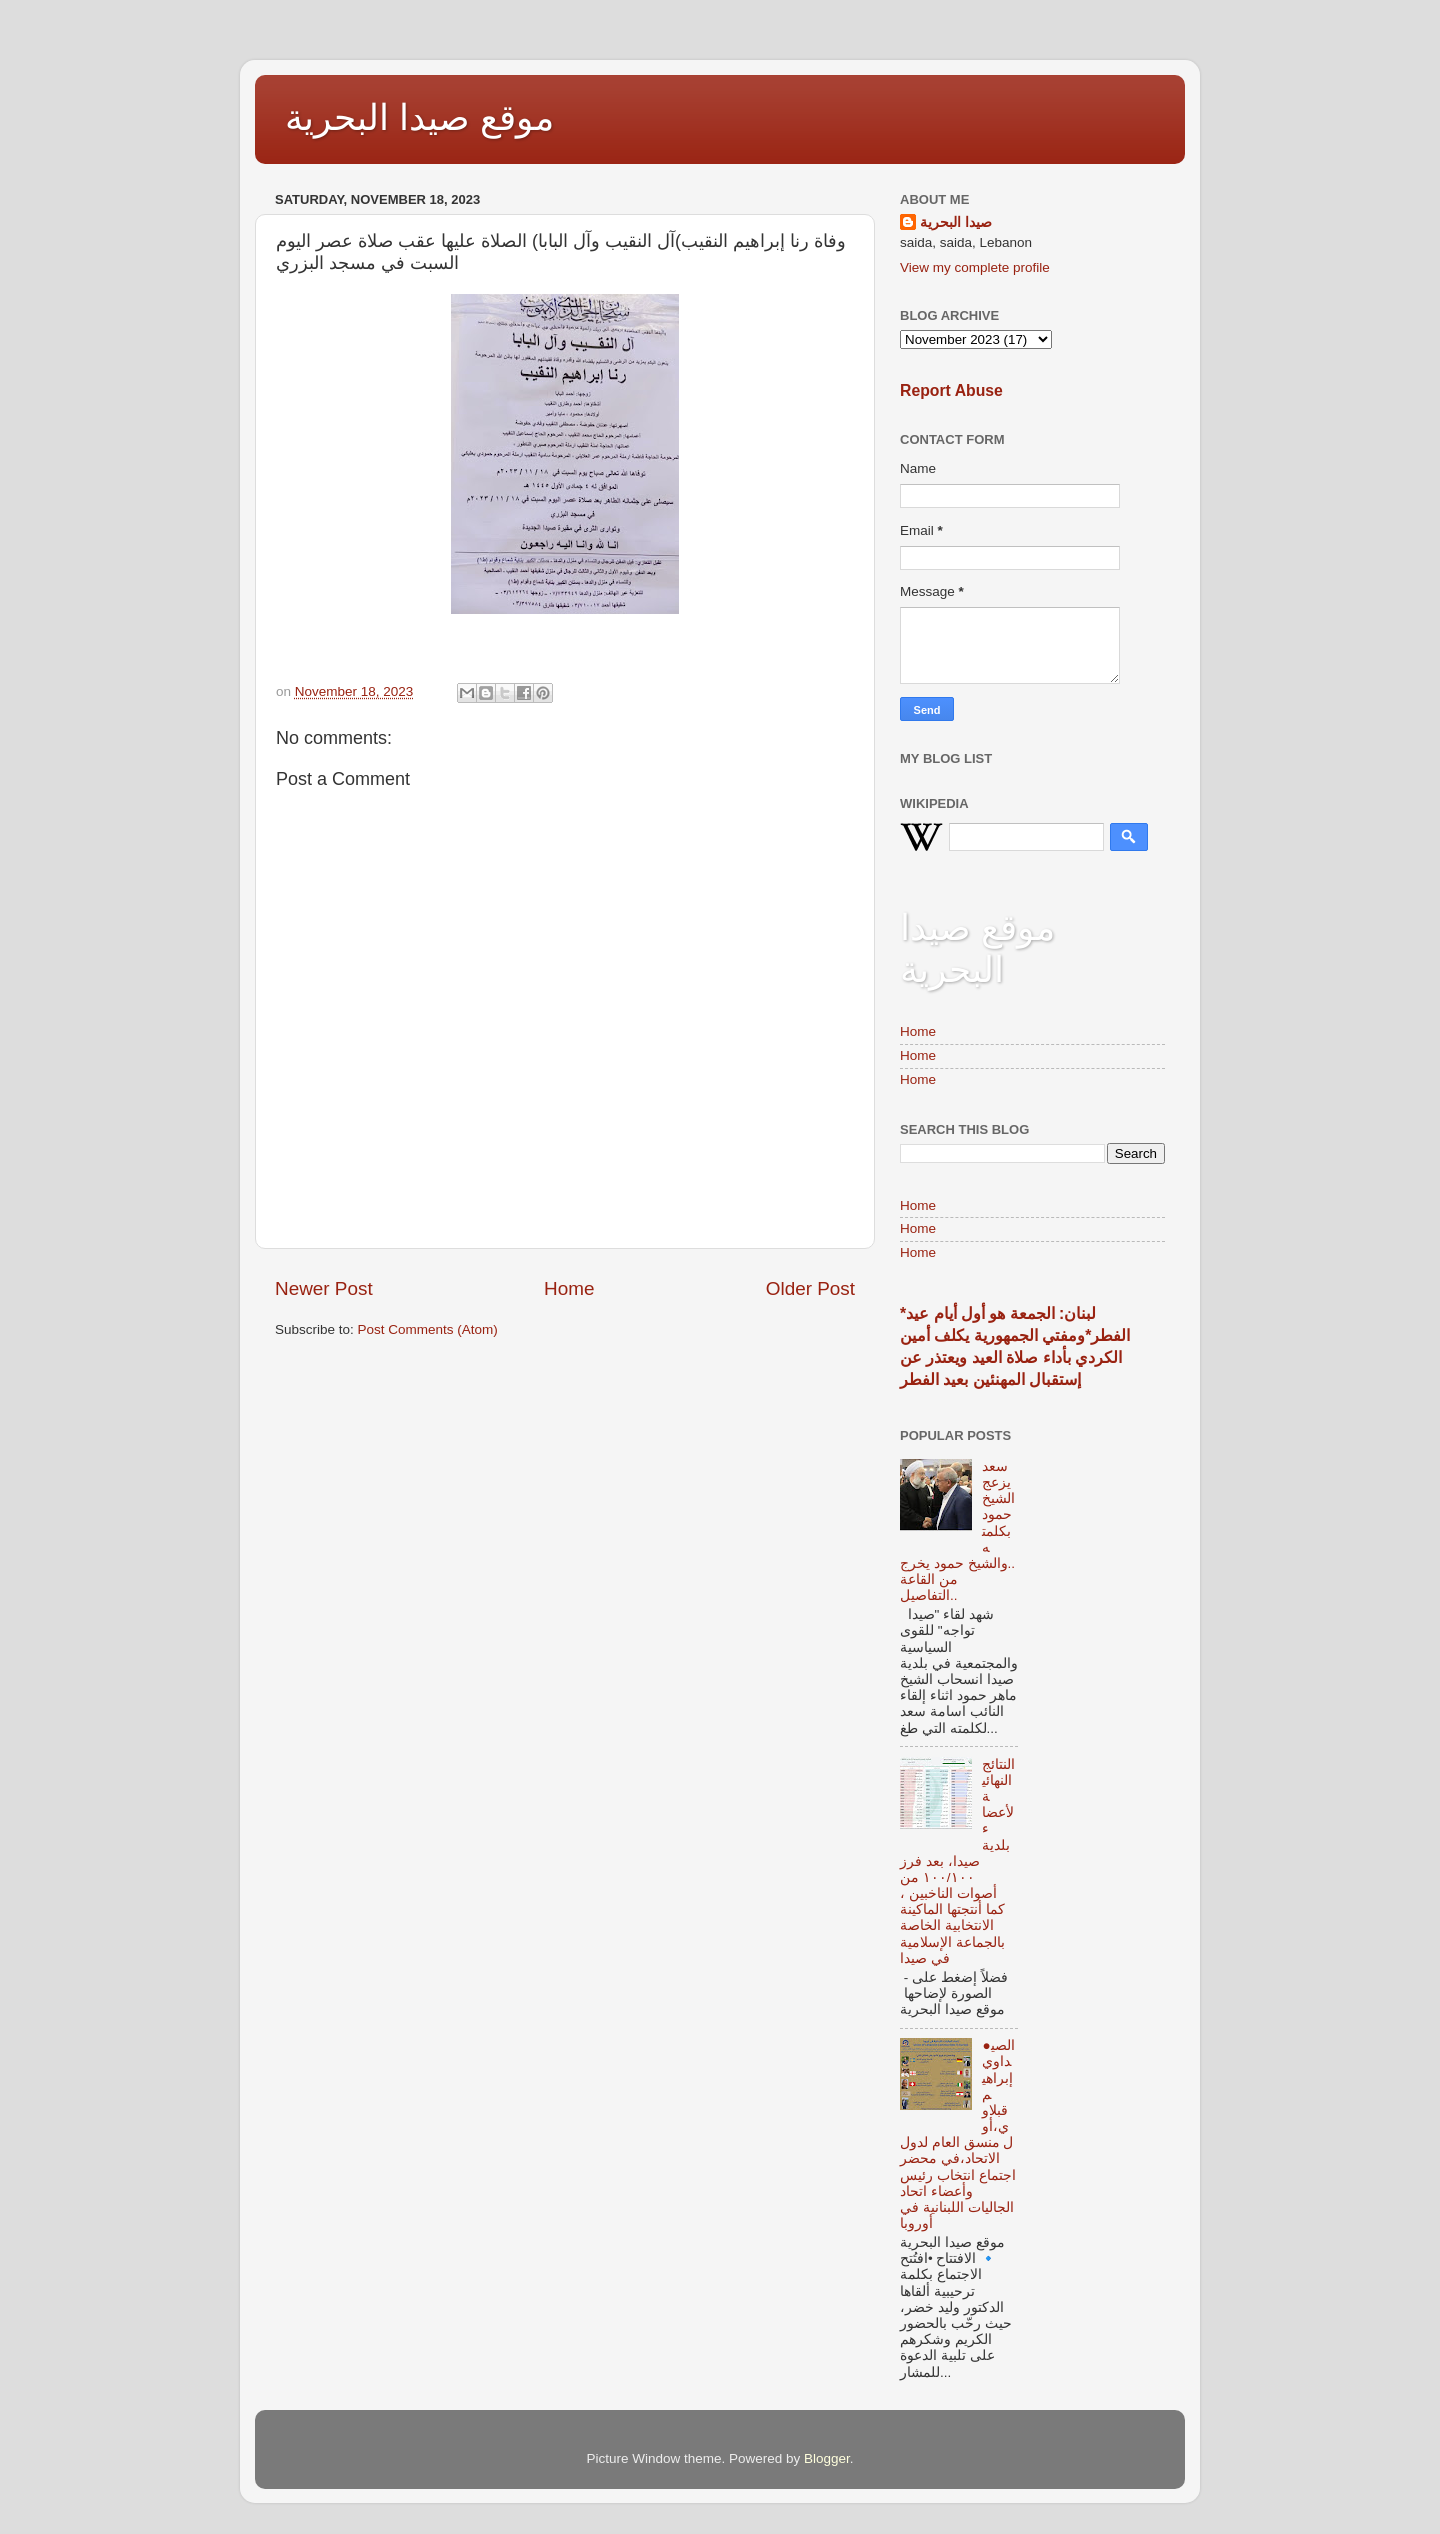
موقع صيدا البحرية (419, 117)
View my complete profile (975, 267)
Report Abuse (951, 390)
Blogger (827, 2458)
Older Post (810, 1288)
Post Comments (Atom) (428, 1329)
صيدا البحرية (956, 222)
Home (569, 1288)
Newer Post (324, 1288)
